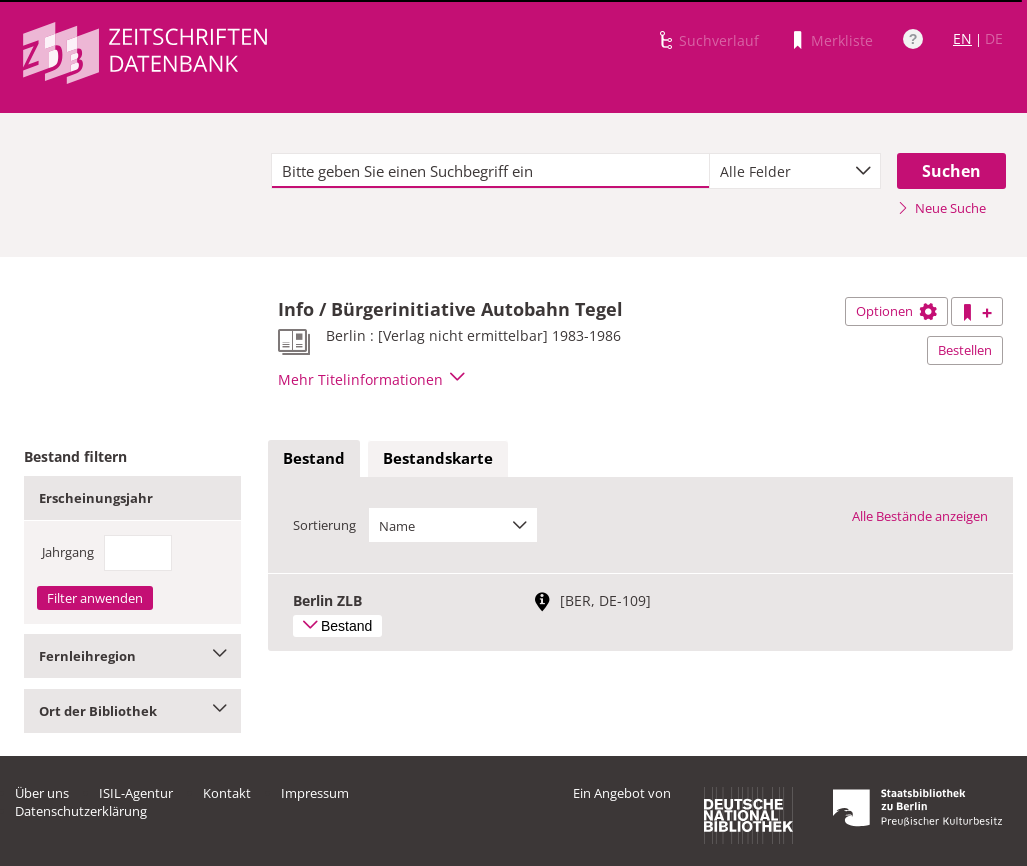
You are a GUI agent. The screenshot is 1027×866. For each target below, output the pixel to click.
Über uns (42, 793)
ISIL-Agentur (136, 793)
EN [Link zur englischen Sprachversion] (962, 38)
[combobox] (795, 171)
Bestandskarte (438, 458)
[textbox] (490, 171)
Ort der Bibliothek (132, 711)
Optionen (896, 311)
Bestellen (965, 350)
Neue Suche (941, 208)
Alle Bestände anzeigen (920, 516)
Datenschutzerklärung (81, 811)
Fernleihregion (132, 656)
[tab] (314, 459)
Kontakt (227, 793)
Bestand (314, 458)
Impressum (315, 793)
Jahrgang (68, 552)
